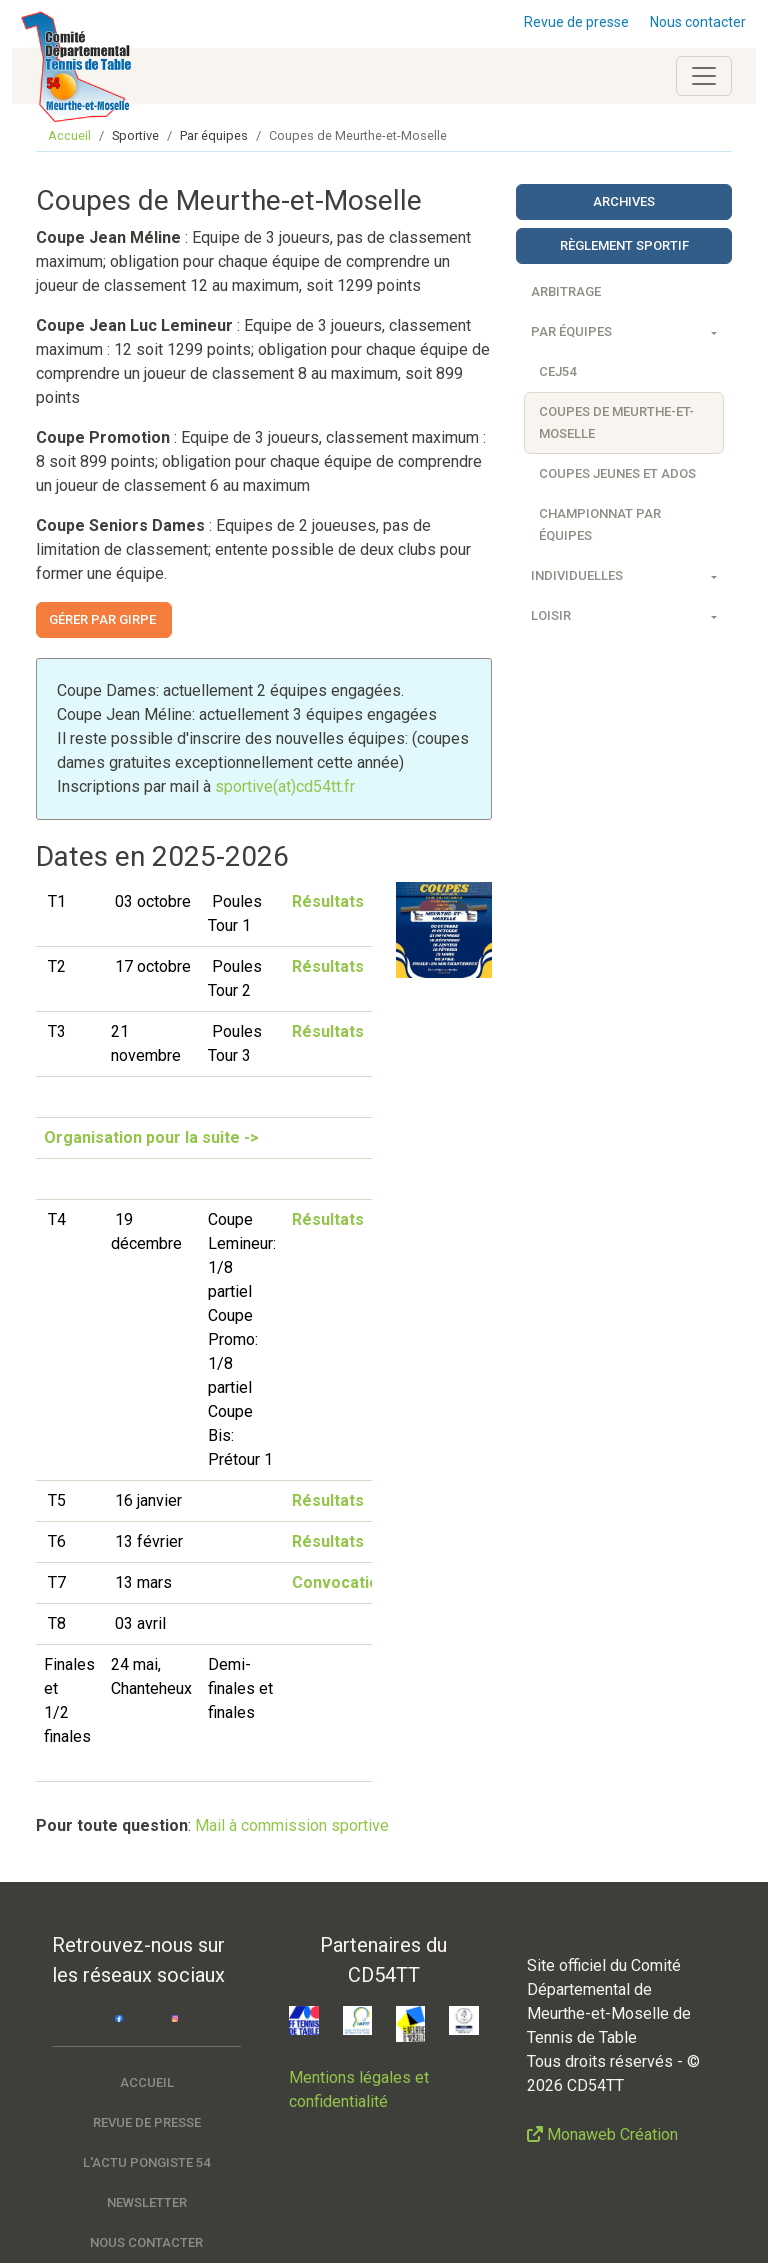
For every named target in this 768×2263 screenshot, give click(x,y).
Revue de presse (576, 22)
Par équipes (571, 331)
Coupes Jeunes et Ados (617, 473)
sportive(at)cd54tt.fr (285, 786)
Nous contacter (698, 22)
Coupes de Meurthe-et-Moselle (616, 422)
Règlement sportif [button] (624, 245)
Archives (624, 201)
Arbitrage (566, 291)
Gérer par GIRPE (104, 619)
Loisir (551, 615)
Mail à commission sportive (292, 1825)
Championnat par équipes (600, 524)
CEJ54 (557, 371)
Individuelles (577, 575)
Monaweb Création (612, 2134)
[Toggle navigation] (704, 76)
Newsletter (147, 2202)
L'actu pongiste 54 (146, 2162)
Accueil (69, 135)
